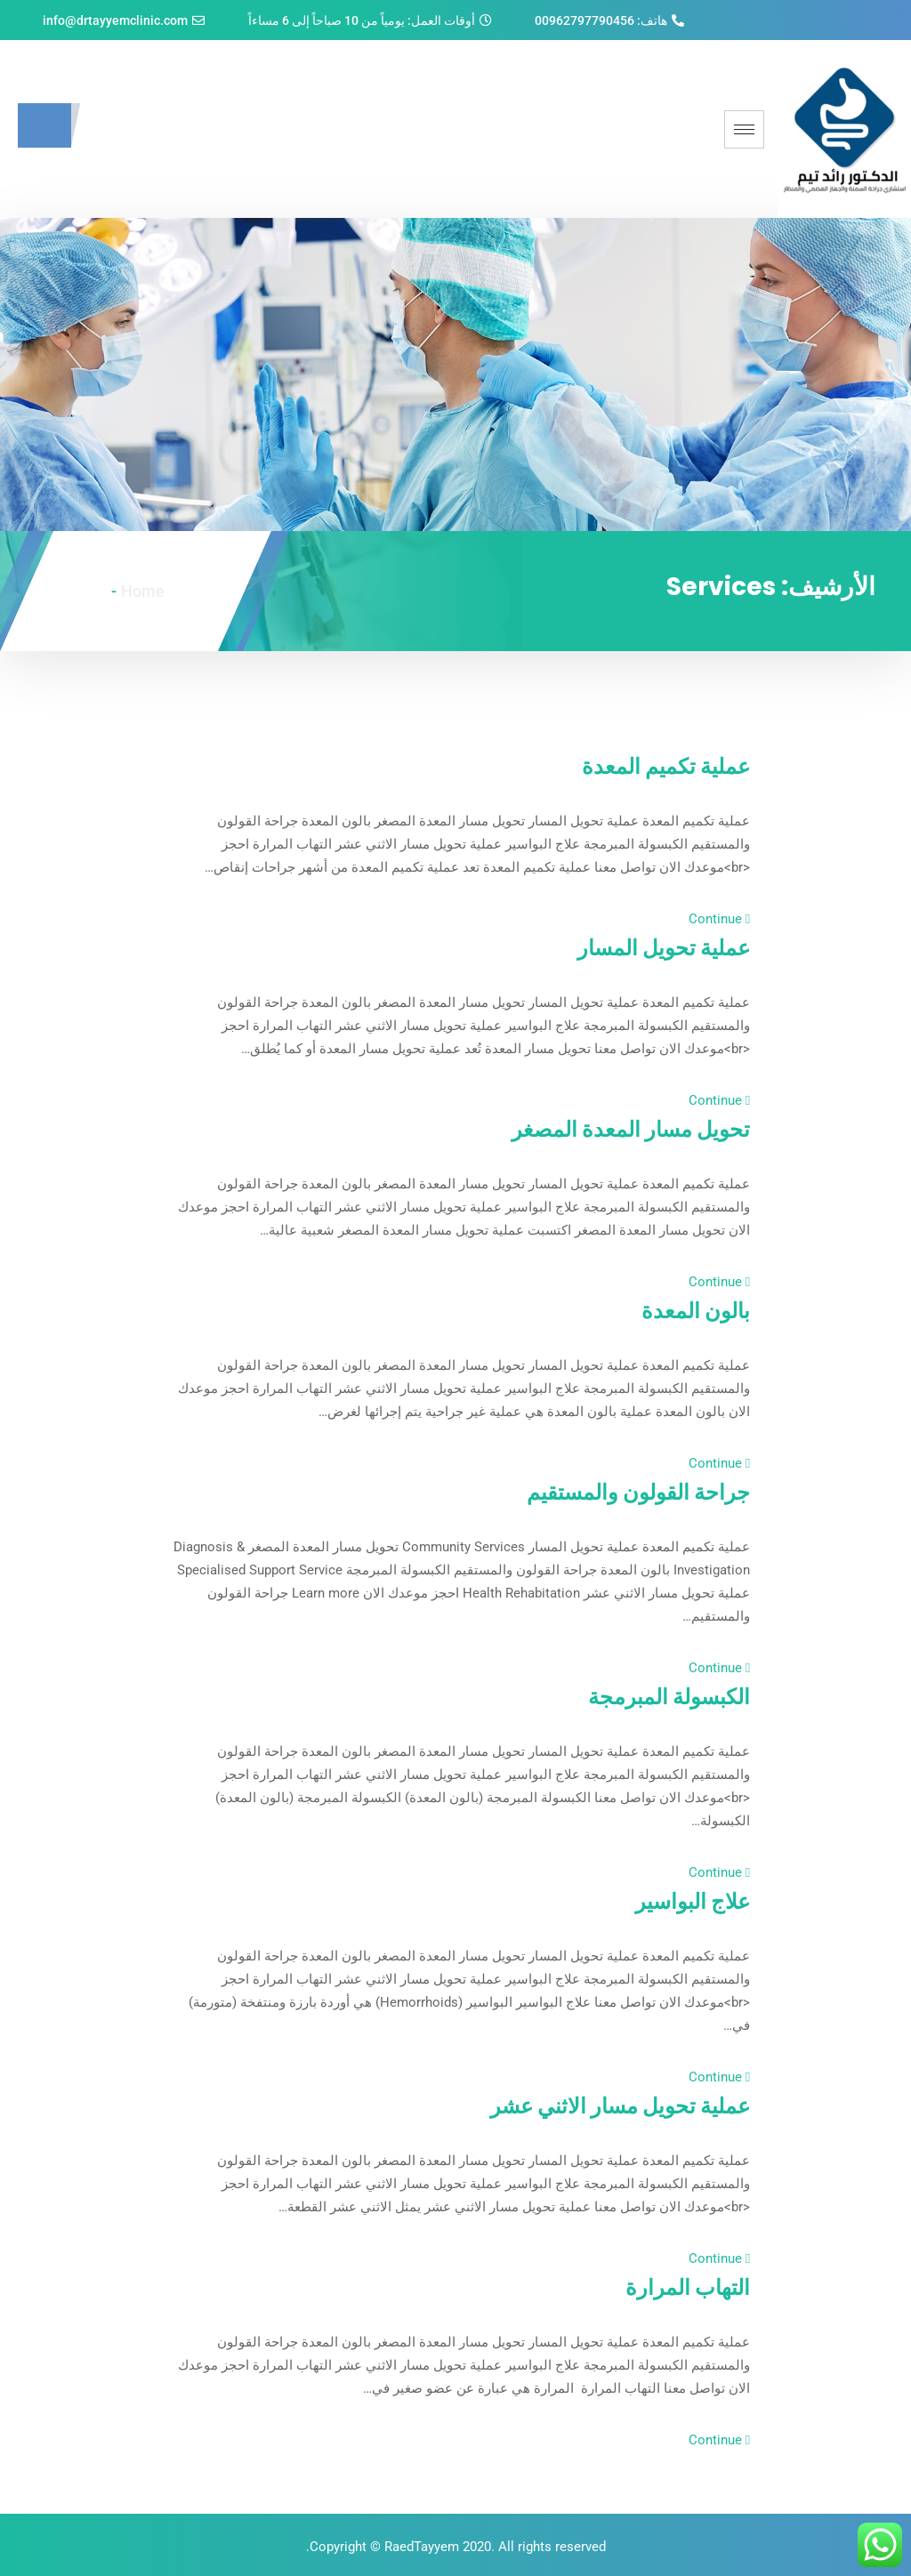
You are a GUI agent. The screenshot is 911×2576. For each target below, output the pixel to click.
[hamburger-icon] (744, 129)
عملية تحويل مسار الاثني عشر (588, 2104)
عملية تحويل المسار (643, 946)
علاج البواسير (678, 1900)
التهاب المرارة (673, 2286)
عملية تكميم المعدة (646, 765)
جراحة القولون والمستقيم (610, 1490)
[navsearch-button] (44, 125)
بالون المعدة (683, 1309)
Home (143, 591)
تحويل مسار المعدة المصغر (603, 1128)
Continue (719, 919)
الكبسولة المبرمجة (648, 1695)
